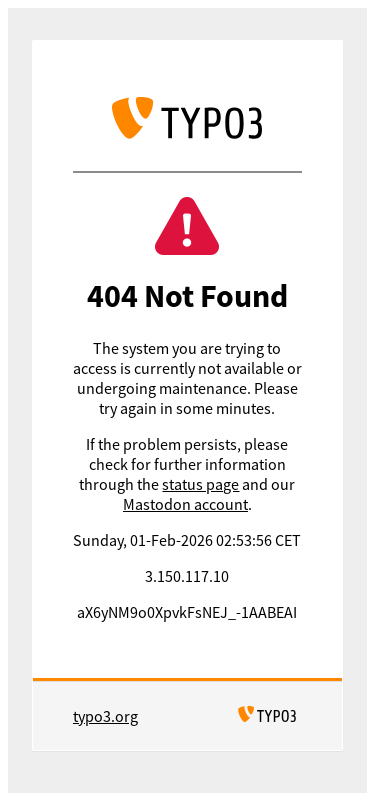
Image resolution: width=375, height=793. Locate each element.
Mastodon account (185, 504)
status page (200, 484)
